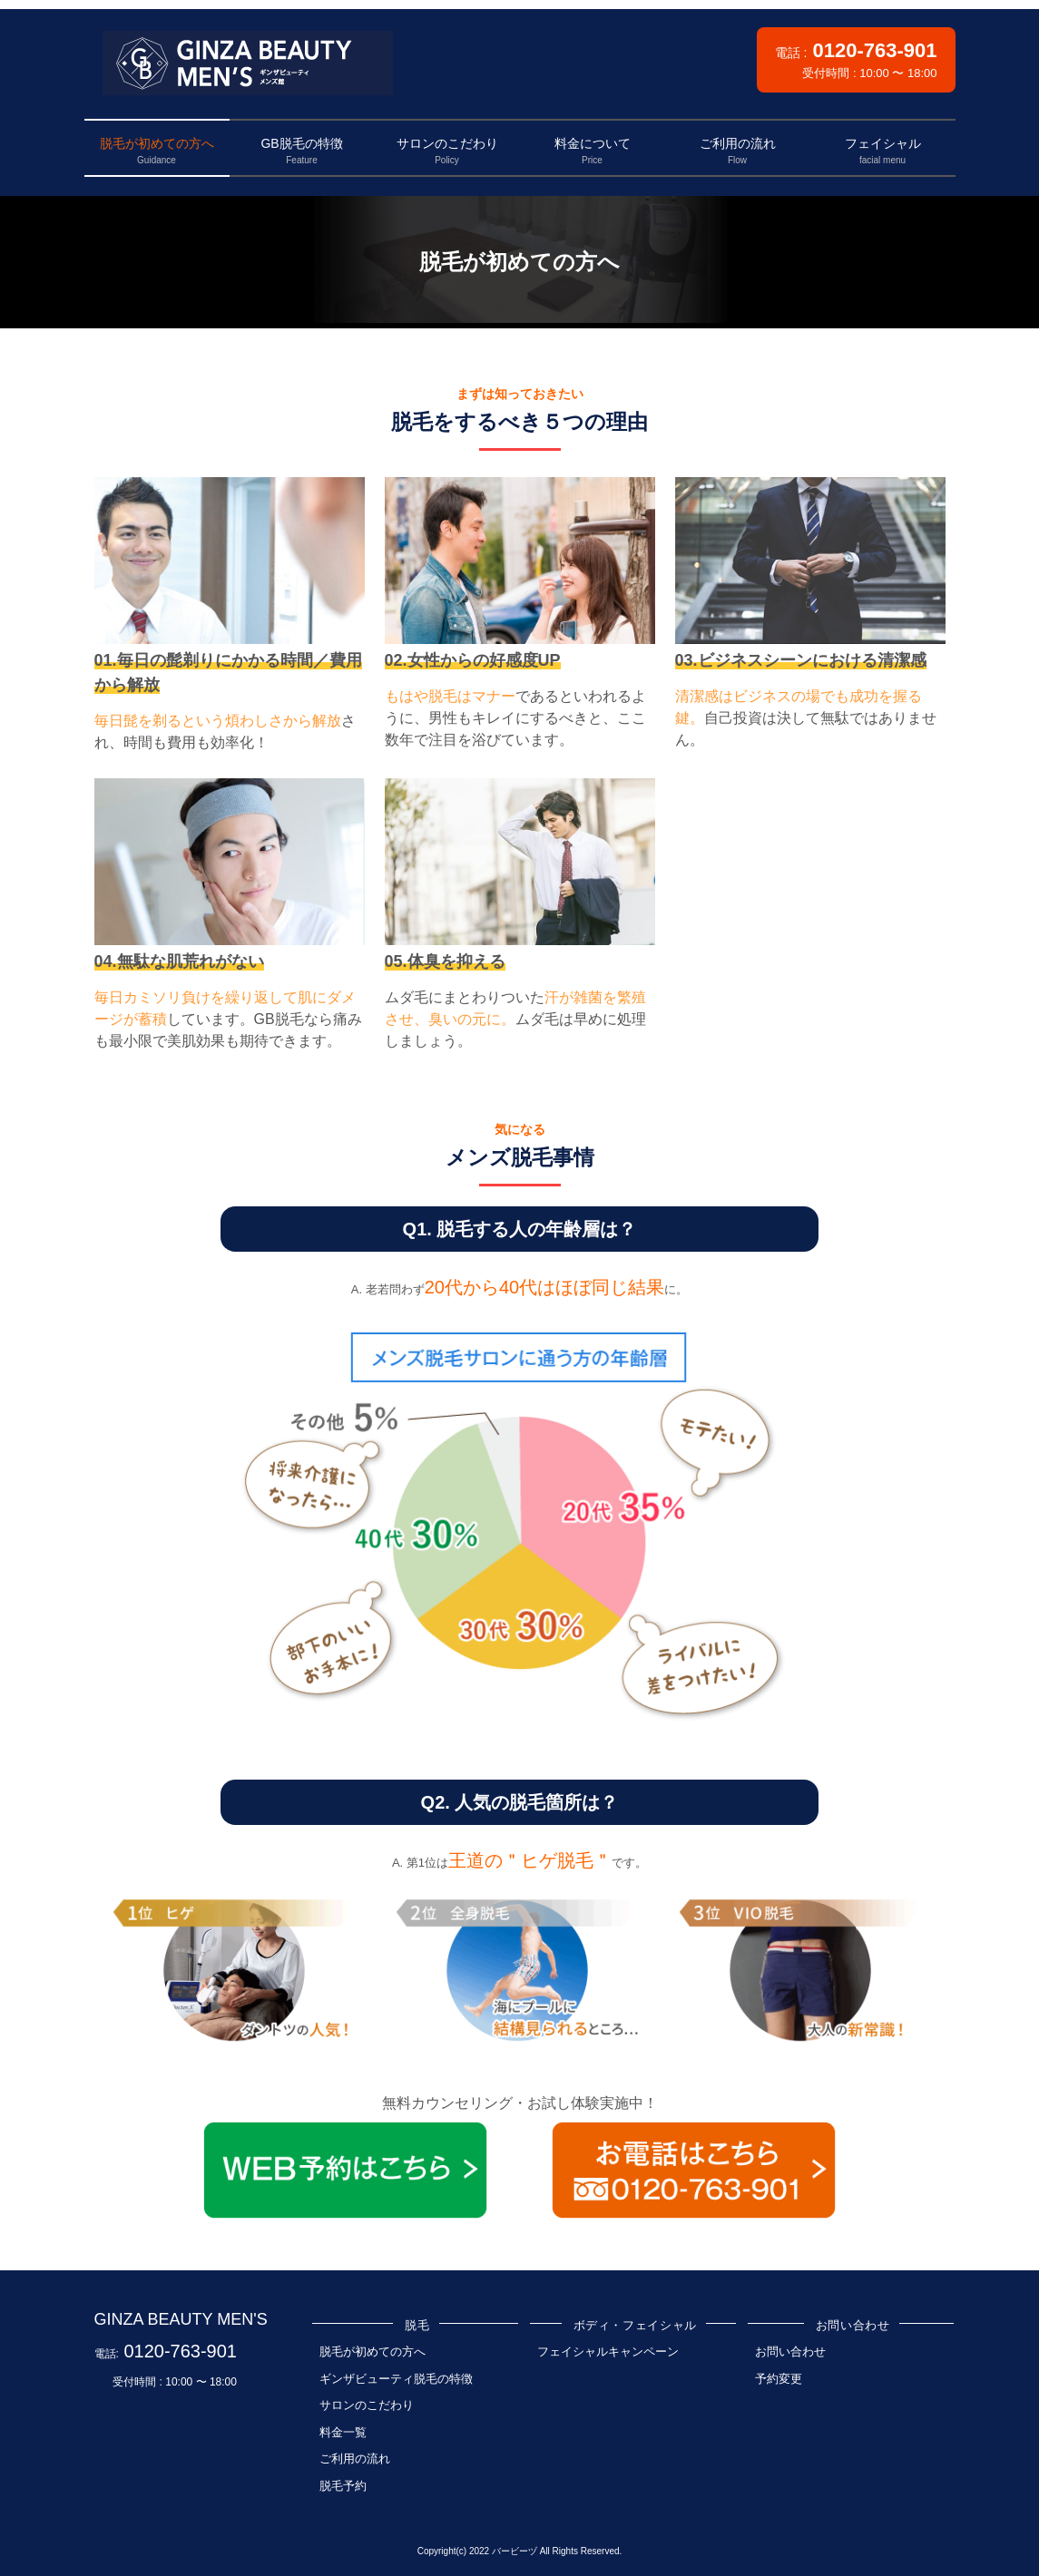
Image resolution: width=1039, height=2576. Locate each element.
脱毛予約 (343, 2486)
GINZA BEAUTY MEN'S (181, 2319)
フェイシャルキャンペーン (608, 2351)
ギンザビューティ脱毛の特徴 (396, 2379)
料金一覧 (343, 2432)
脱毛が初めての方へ (372, 2351)
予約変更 (778, 2379)
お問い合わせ (790, 2351)
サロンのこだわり (366, 2405)
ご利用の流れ (354, 2458)
